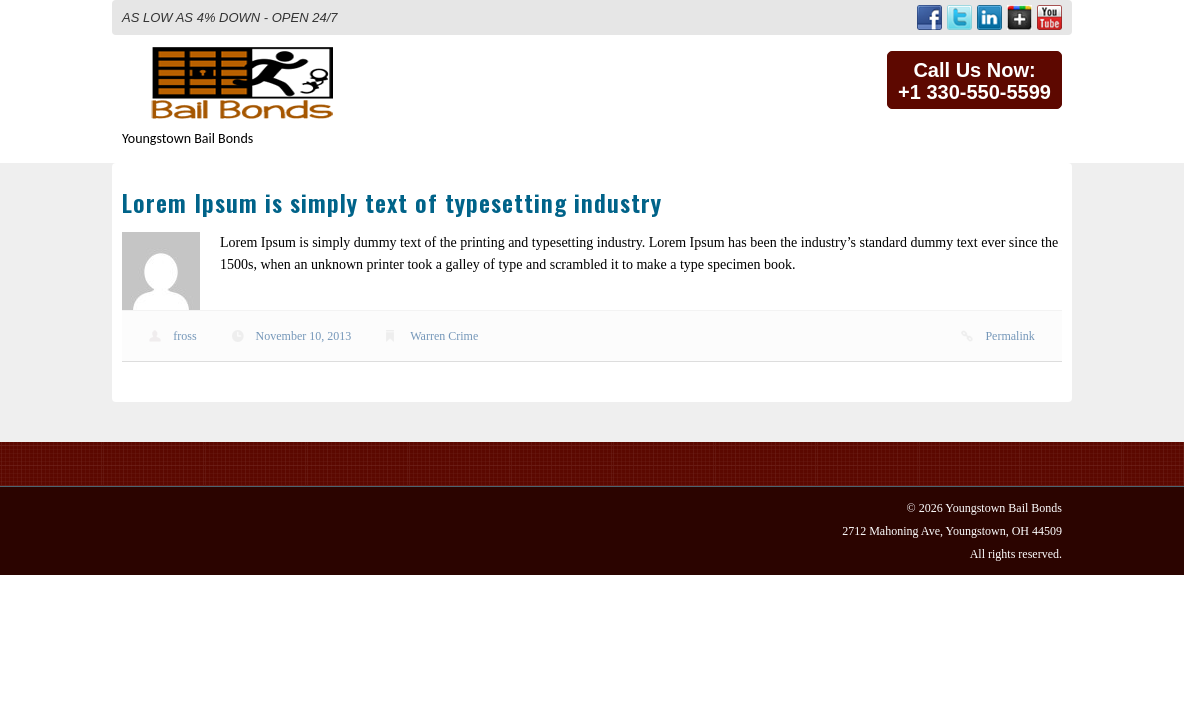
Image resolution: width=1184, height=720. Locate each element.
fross (184, 336)
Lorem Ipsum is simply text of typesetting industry (392, 202)
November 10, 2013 (304, 336)
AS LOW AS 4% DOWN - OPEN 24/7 (230, 17)
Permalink (1009, 336)
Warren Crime (444, 336)
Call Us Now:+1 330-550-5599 (974, 81)
